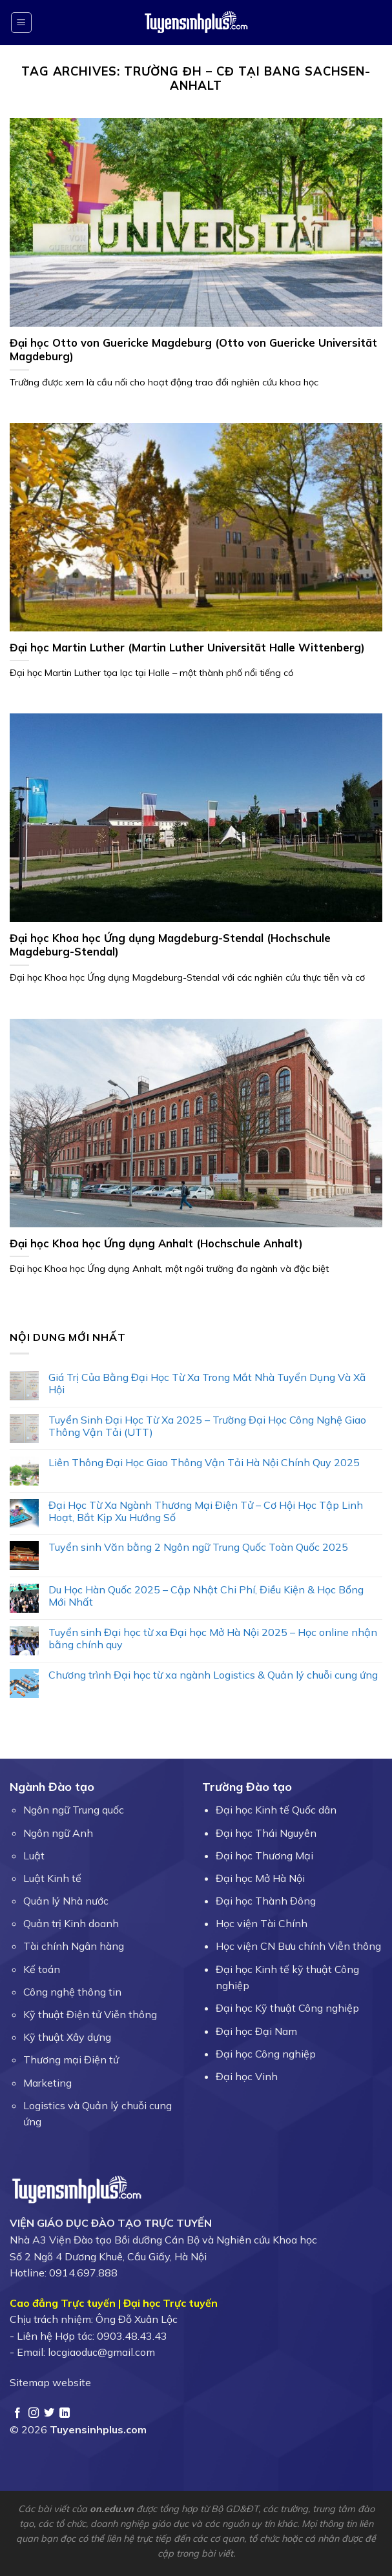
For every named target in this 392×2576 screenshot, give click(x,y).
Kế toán (41, 1969)
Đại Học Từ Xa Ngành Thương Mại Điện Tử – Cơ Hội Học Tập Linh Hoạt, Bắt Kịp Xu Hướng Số (205, 1511)
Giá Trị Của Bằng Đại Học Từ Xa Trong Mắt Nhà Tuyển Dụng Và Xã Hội (207, 1383)
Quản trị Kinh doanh (71, 1923)
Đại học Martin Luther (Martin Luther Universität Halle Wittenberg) (187, 647)
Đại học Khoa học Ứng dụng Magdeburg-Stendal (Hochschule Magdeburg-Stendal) (170, 945)
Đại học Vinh (247, 2076)
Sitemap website (50, 2382)
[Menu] (21, 22)
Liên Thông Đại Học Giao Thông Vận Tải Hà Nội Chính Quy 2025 (204, 1463)
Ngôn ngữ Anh (58, 1832)
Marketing (47, 2082)
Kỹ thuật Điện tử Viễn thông (90, 2014)
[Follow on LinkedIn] (64, 2413)
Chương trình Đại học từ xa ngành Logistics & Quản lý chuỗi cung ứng (213, 1675)
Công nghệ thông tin (72, 1991)
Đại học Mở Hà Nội (260, 1878)
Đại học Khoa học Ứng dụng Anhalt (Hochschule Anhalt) (156, 1243)
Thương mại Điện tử (71, 2059)
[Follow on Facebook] (17, 2413)
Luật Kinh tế (52, 1878)
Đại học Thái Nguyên (266, 1832)
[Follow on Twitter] (49, 2413)
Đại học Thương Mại (264, 1855)
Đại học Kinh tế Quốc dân (276, 1809)
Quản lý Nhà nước (65, 1900)
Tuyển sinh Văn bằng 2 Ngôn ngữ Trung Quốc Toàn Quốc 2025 (198, 1547)
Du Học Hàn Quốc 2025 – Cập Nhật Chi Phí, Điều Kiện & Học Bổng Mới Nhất (206, 1596)
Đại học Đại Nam (256, 2031)
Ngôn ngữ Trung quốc (73, 1809)
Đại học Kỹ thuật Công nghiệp (287, 2007)
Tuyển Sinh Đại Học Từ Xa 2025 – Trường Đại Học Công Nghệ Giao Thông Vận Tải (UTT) (207, 1426)
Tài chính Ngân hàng (73, 1945)
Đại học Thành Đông (266, 1900)
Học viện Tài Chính (261, 1923)
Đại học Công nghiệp (266, 2053)
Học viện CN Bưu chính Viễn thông (298, 1945)
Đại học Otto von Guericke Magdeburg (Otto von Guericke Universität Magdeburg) (193, 349)
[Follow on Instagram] (33, 2413)
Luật (34, 1855)
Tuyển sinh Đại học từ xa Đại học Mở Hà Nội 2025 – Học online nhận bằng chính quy (212, 1638)
